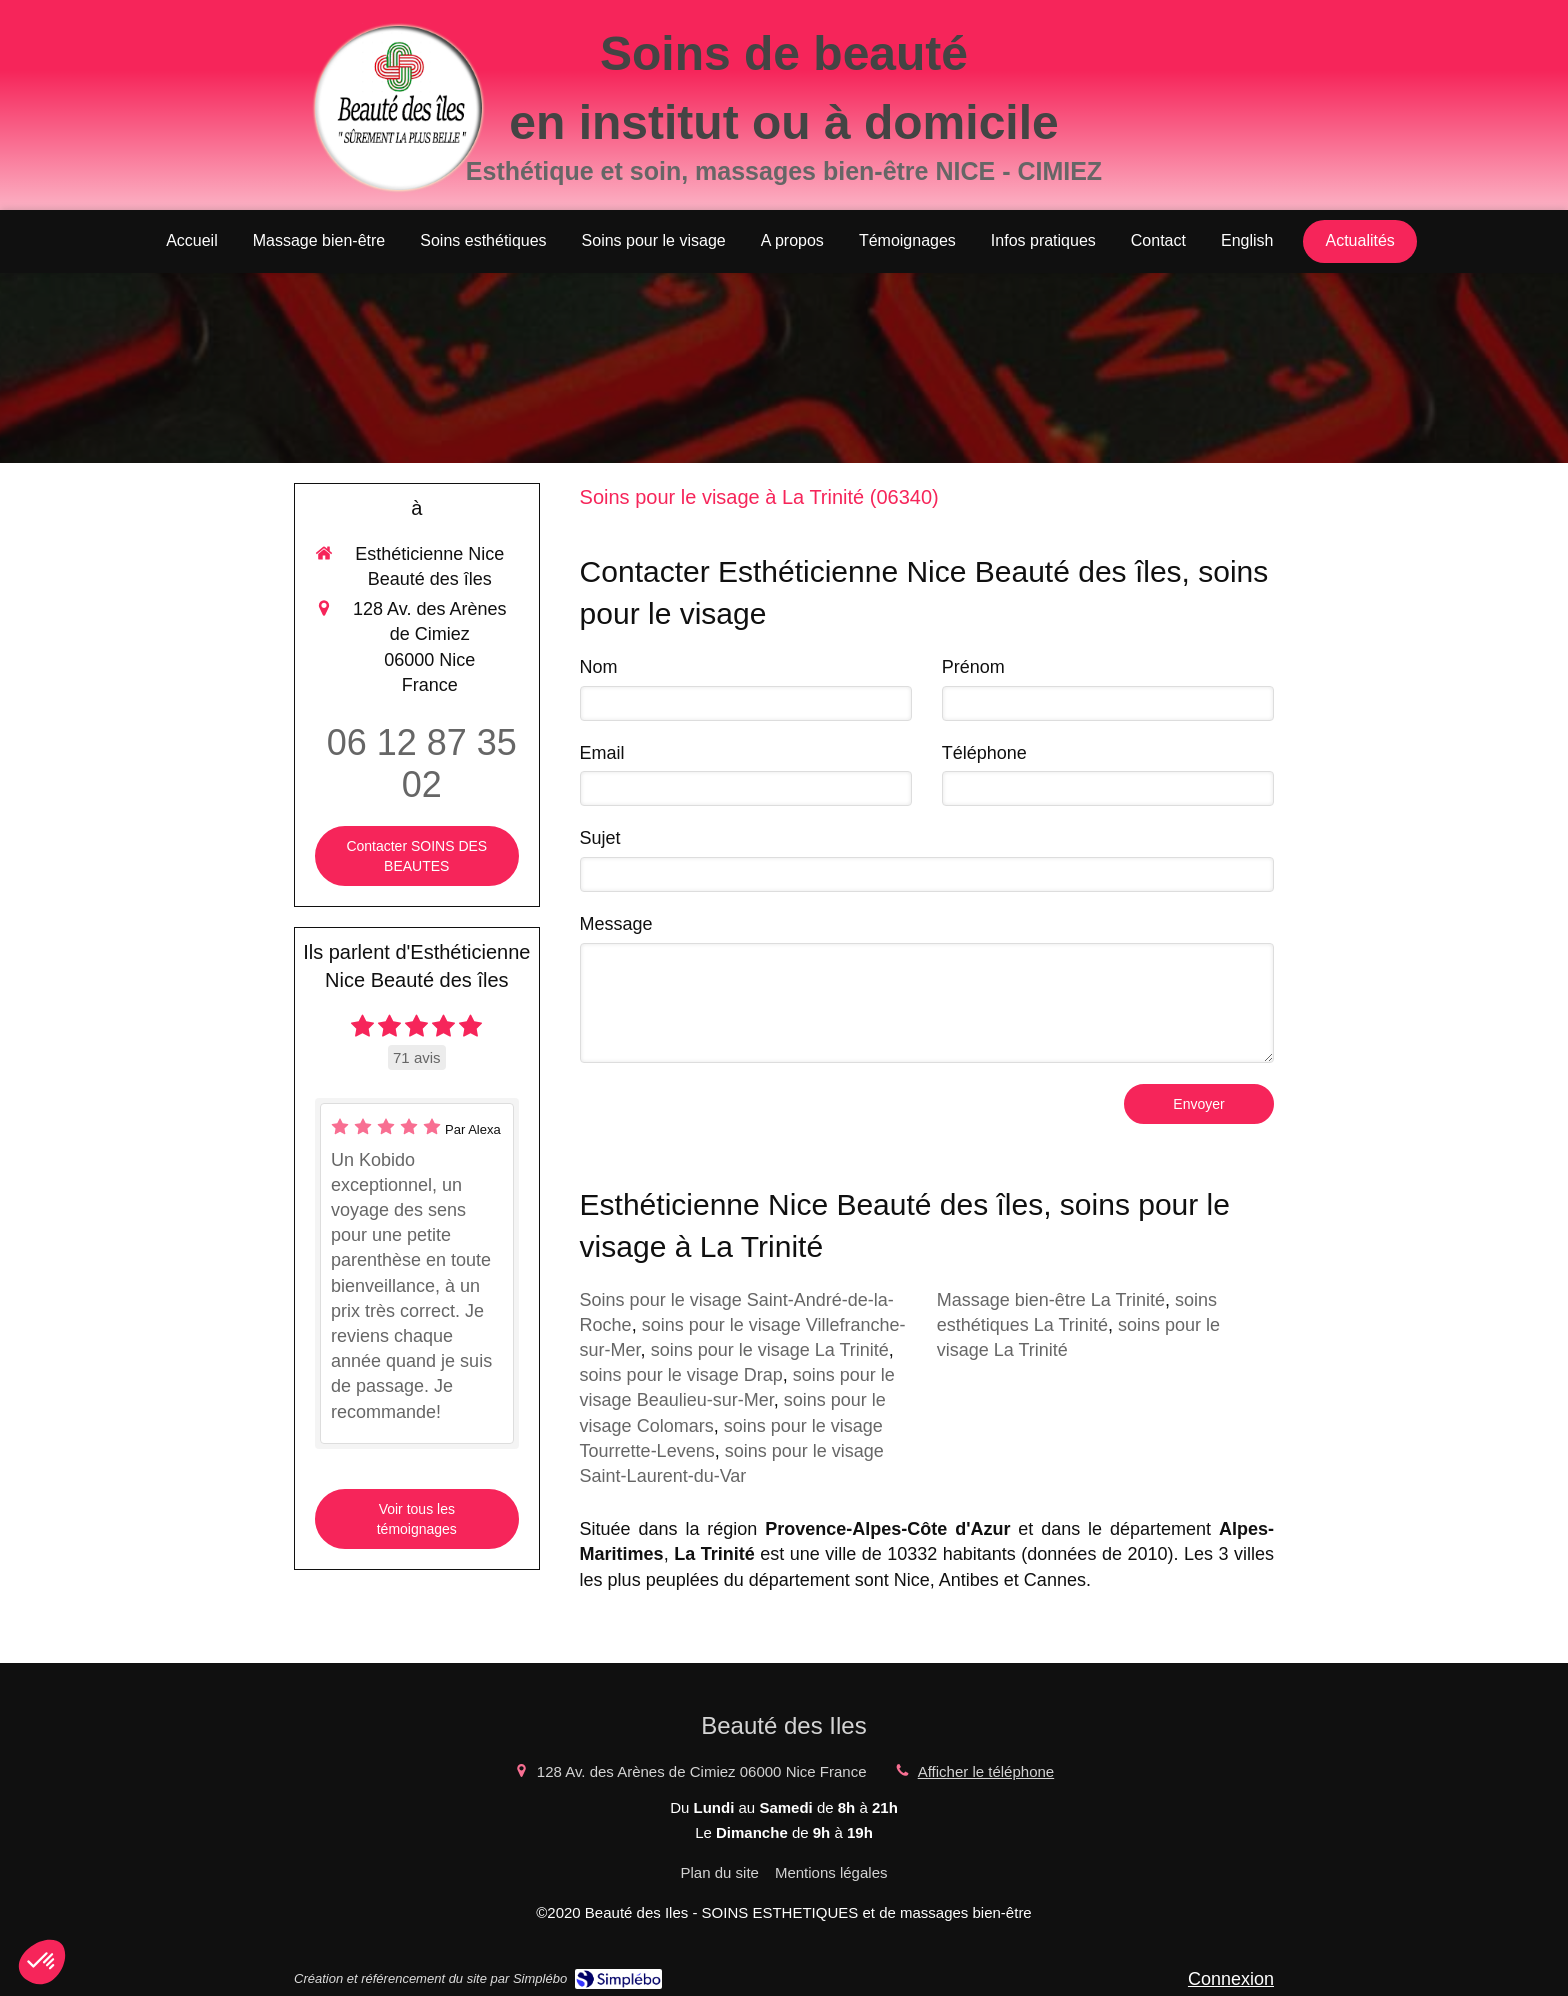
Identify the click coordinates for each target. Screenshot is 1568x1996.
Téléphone (984, 753)
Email (602, 753)
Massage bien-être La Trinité (1051, 1300)
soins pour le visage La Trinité (770, 1350)
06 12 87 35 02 (422, 763)
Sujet (600, 838)
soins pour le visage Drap (681, 1375)
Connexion (1231, 1979)
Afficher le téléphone (986, 1771)
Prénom (973, 667)
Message (616, 924)
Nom (599, 667)
